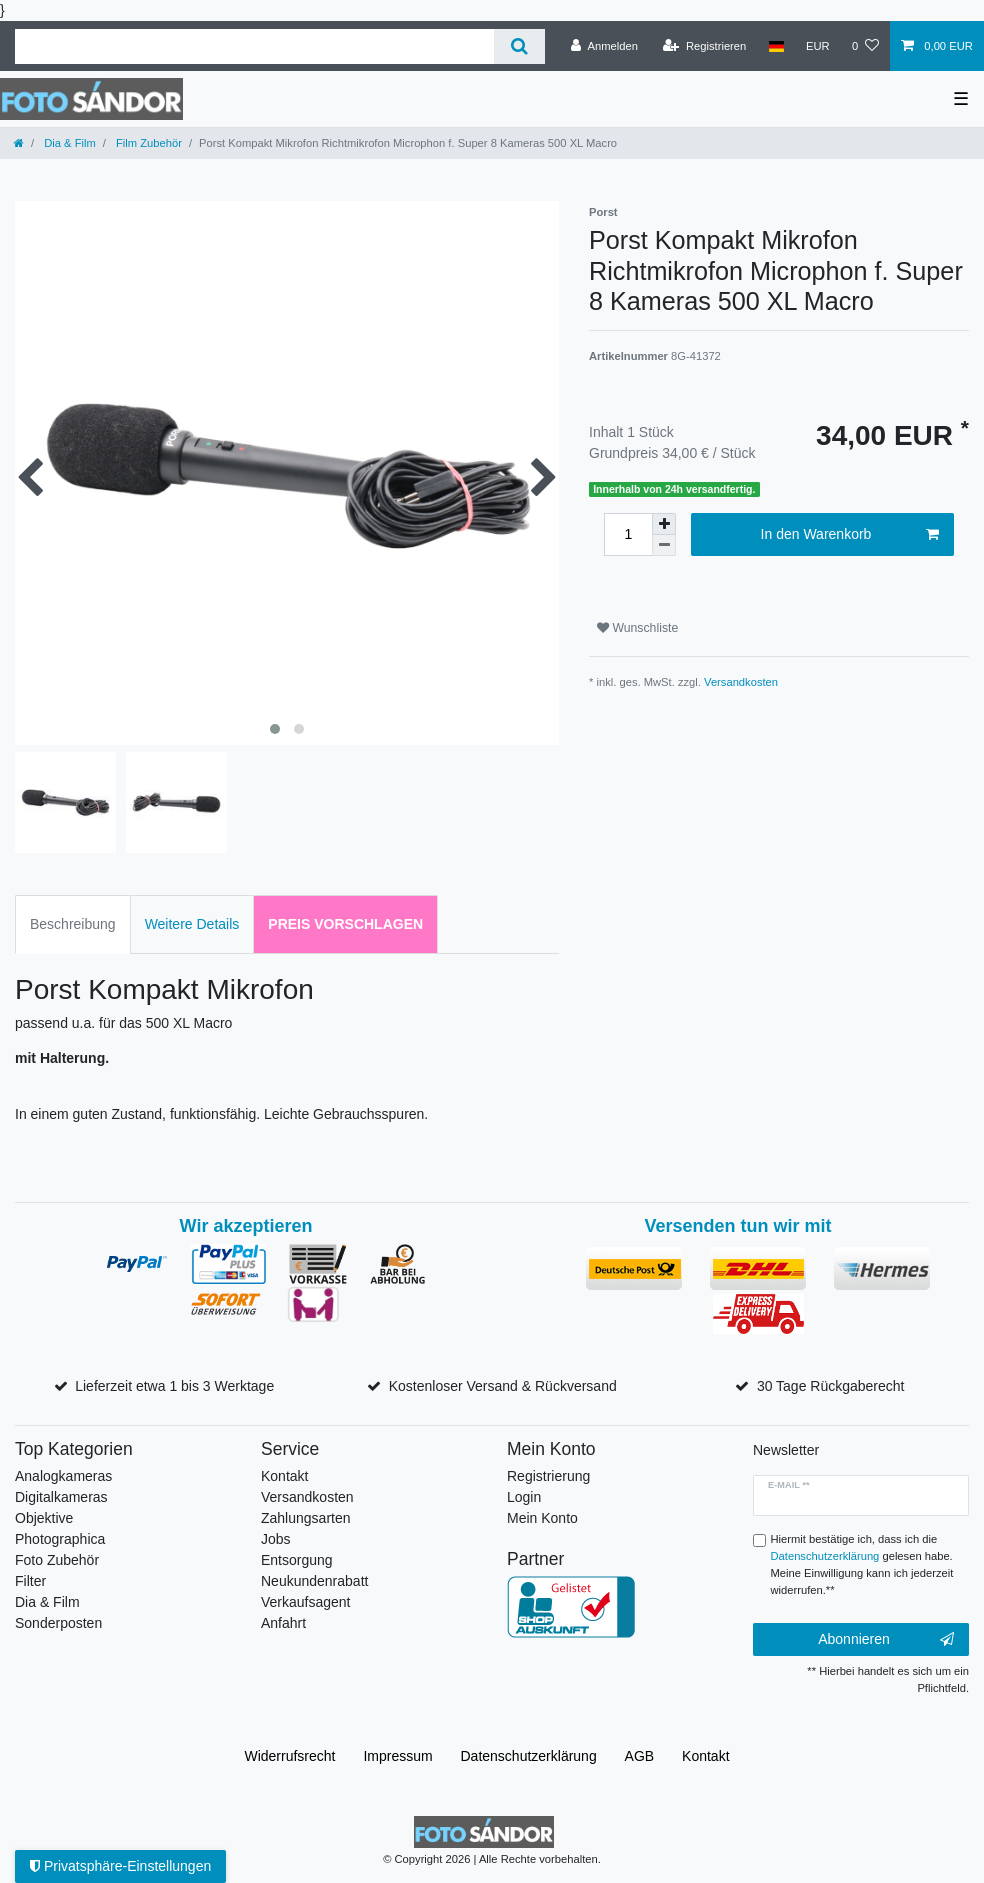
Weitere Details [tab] (192, 924)
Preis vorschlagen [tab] (345, 924)
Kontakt (284, 1476)
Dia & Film (68, 143)
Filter (30, 1581)
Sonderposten (58, 1623)
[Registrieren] (704, 46)
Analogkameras (63, 1476)
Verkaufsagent (306, 1602)
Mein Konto (542, 1518)
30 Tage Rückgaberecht (831, 1386)
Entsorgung (297, 1560)
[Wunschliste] (865, 46)
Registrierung (548, 1476)
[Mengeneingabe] (628, 534)
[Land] (775, 46)
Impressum (397, 1756)
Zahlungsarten (306, 1518)
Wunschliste (637, 628)
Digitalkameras (61, 1497)
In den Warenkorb (850, 535)
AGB (640, 1756)
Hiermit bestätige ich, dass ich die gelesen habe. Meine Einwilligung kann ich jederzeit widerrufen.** (862, 1564)
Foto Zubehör (57, 1560)
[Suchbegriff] (254, 46)
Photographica (60, 1539)
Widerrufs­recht (289, 1756)
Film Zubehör (147, 143)
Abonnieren (886, 1640)
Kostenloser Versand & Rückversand (503, 1386)
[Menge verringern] (664, 545)
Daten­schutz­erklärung (529, 1756)
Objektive (44, 1518)
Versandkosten (741, 682)
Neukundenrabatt (314, 1581)
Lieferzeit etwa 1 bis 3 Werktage (174, 1386)
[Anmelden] (604, 46)
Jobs (276, 1539)
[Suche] (519, 46)
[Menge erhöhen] (664, 524)
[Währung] (818, 46)
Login (524, 1497)
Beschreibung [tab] (73, 924)
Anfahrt (283, 1623)
